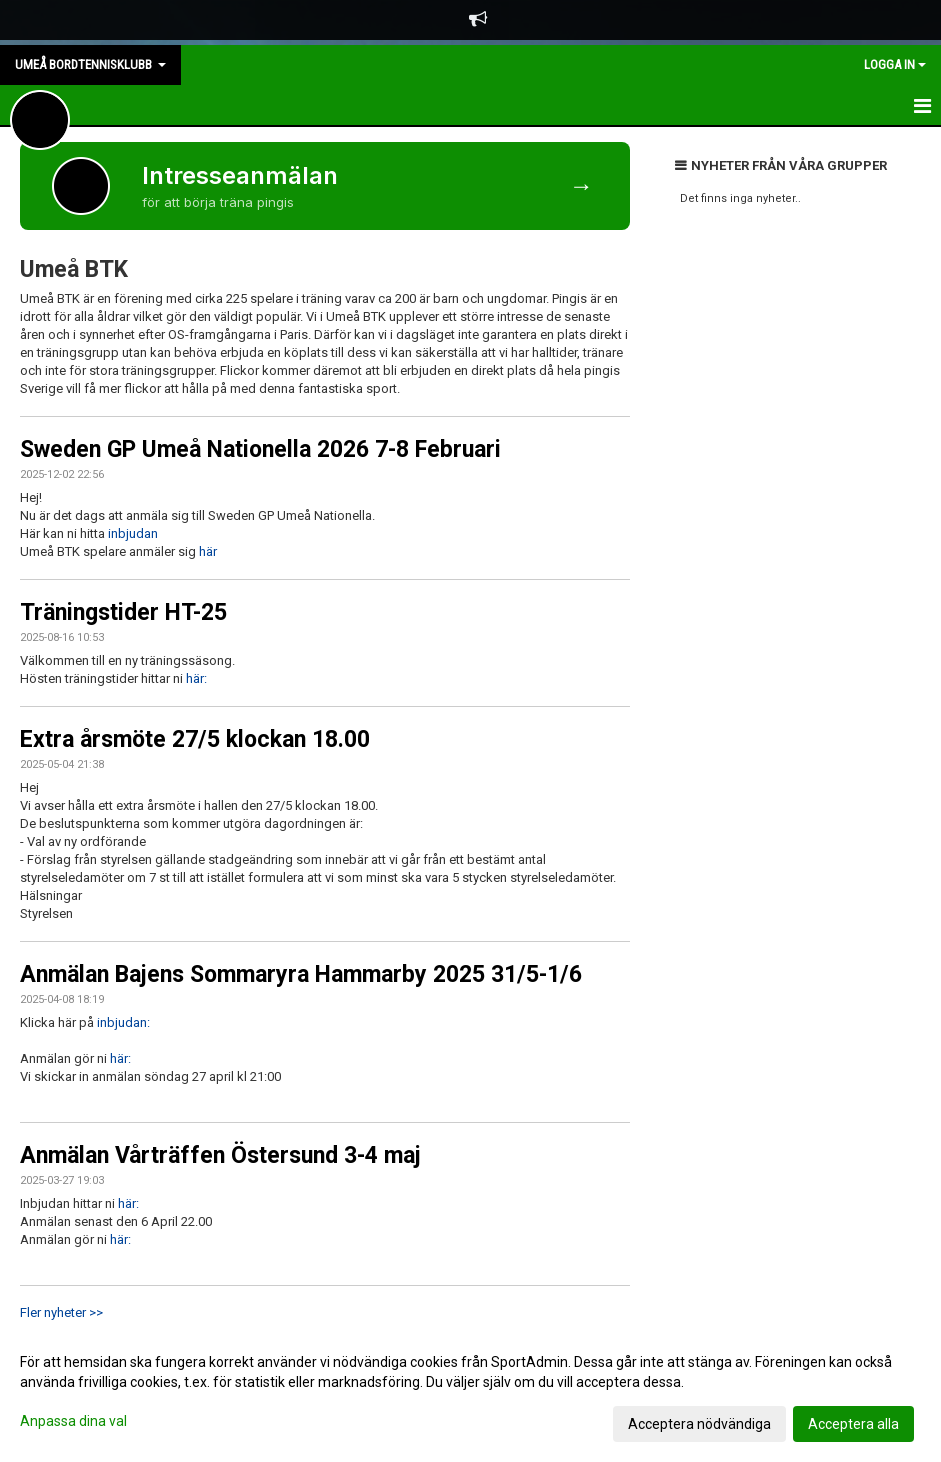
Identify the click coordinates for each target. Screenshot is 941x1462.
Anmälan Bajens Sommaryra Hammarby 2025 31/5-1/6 (301, 974)
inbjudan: (123, 1022)
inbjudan (133, 533)
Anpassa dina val (73, 1421)
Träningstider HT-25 (123, 612)
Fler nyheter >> (61, 1312)
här (208, 551)
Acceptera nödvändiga (699, 1424)
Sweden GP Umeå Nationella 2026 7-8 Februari (260, 449)
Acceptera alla (853, 1424)
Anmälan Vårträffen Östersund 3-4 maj (220, 1155)
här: (196, 678)
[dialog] (470, 1392)
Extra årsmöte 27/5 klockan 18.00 (195, 739)
